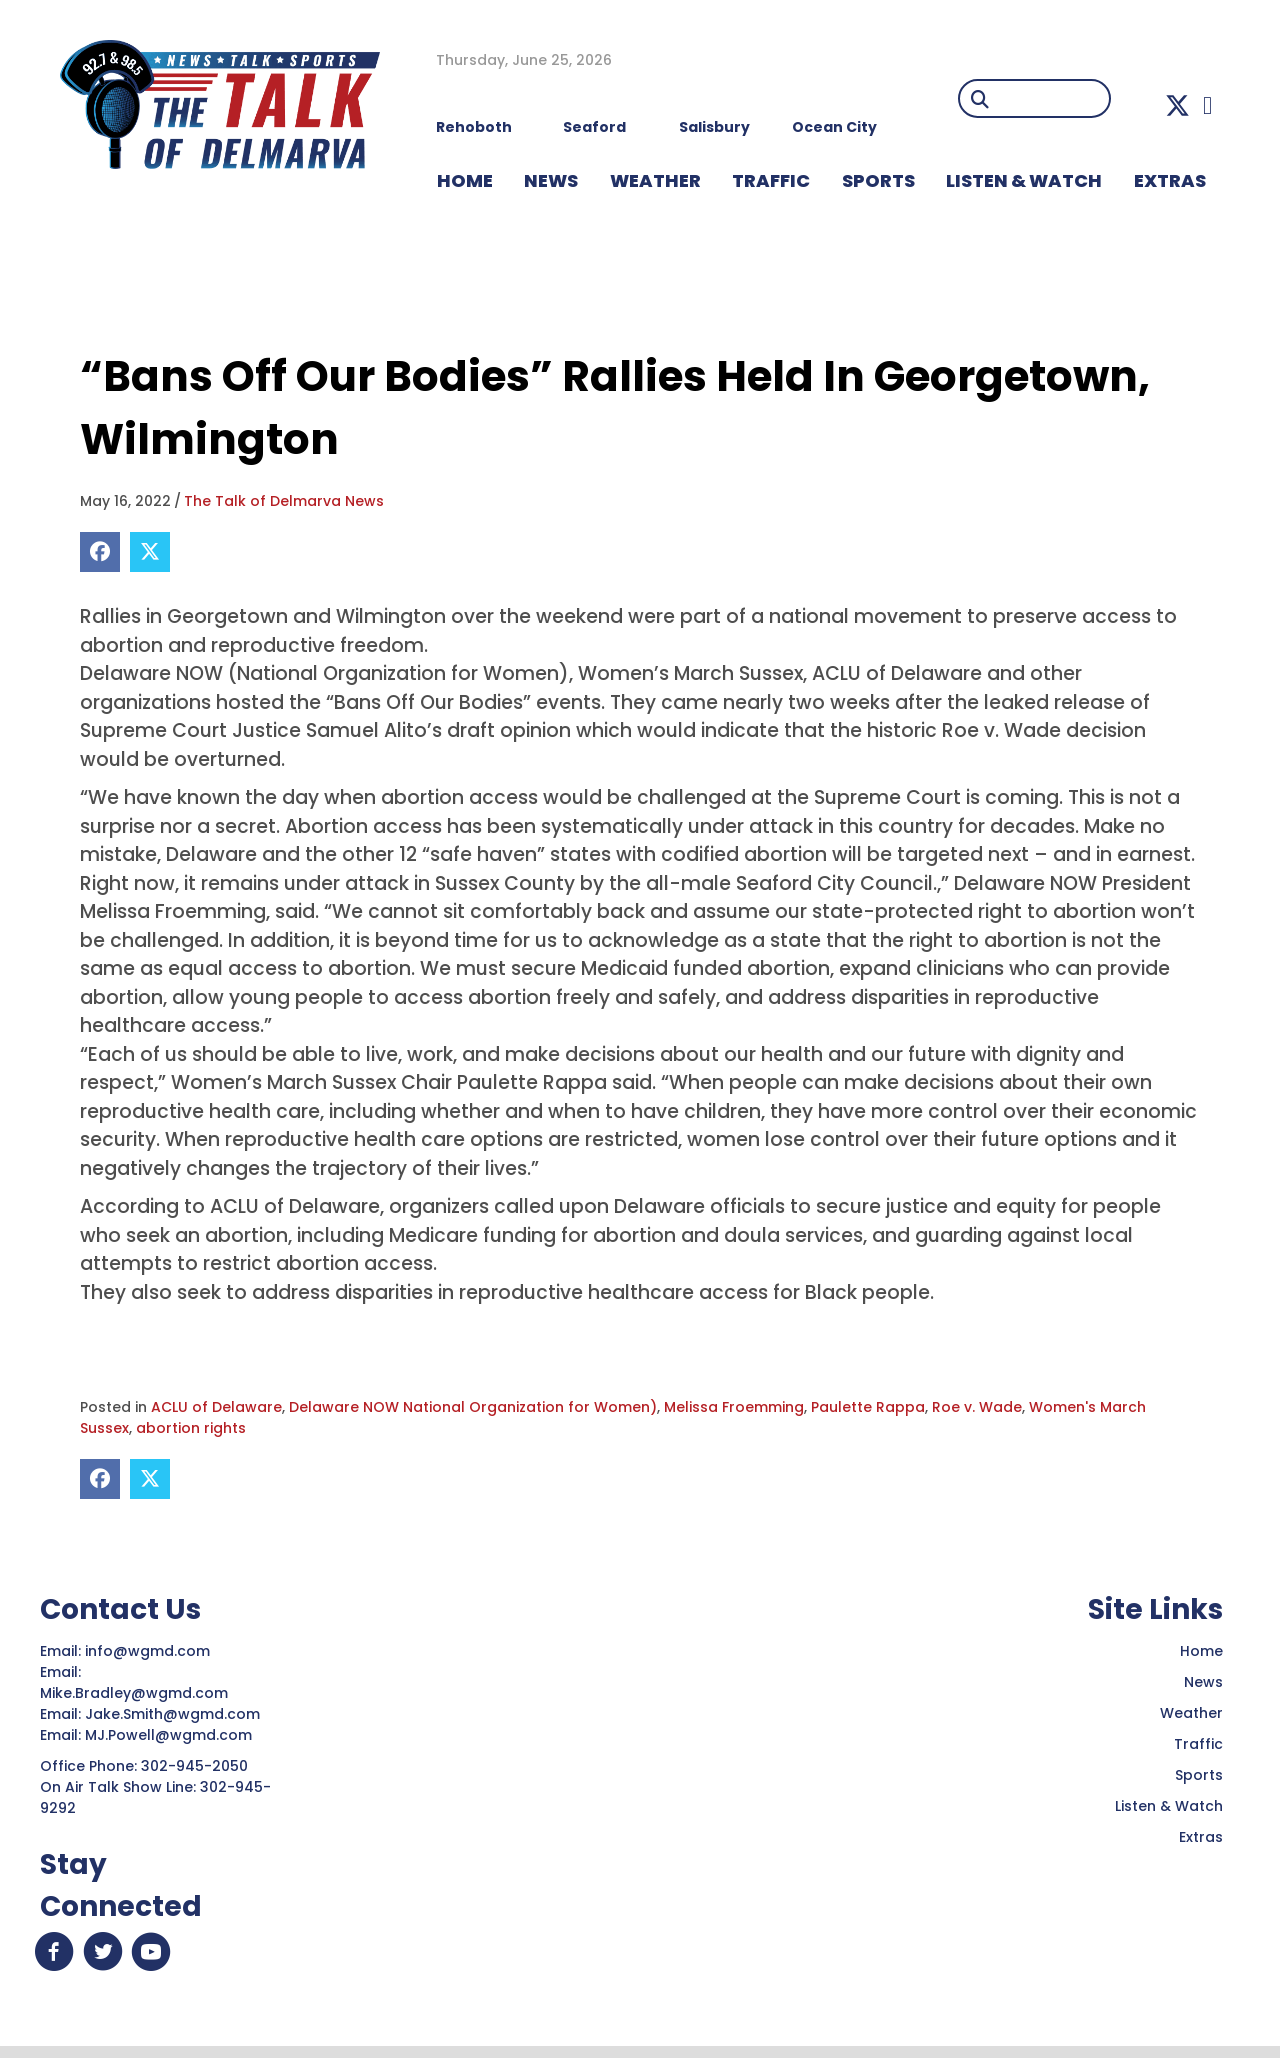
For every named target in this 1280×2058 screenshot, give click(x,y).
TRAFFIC (771, 180)
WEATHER (655, 180)
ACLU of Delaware (216, 1407)
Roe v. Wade (977, 1407)
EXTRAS (1170, 180)
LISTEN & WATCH (1024, 180)
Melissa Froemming (734, 1407)
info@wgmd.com (149, 1651)
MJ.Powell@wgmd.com (172, 1735)
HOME (465, 180)
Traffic (1198, 1744)
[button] (1177, 105)
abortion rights (191, 1428)
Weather (1191, 1713)
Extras (1201, 1837)
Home (1201, 1651)
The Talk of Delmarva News (284, 501)
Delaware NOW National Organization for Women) (473, 1407)
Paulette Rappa (868, 1407)
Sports (878, 180)
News (1203, 1682)
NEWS (551, 180)
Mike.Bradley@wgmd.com (134, 1693)
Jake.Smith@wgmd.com (174, 1714)
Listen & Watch (1169, 1806)
